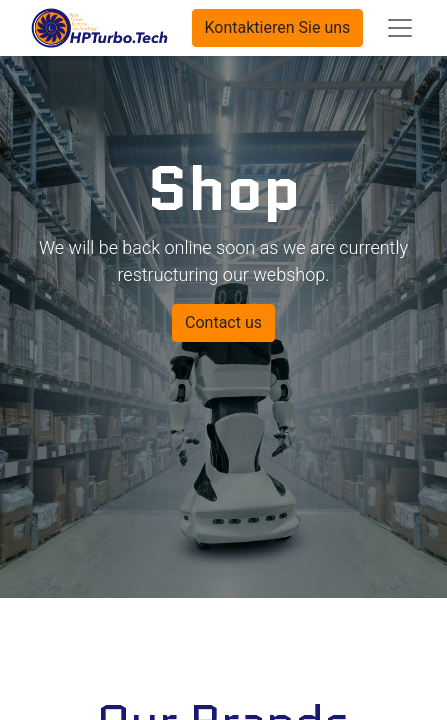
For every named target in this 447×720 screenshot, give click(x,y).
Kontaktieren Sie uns (278, 27)
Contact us (223, 322)
